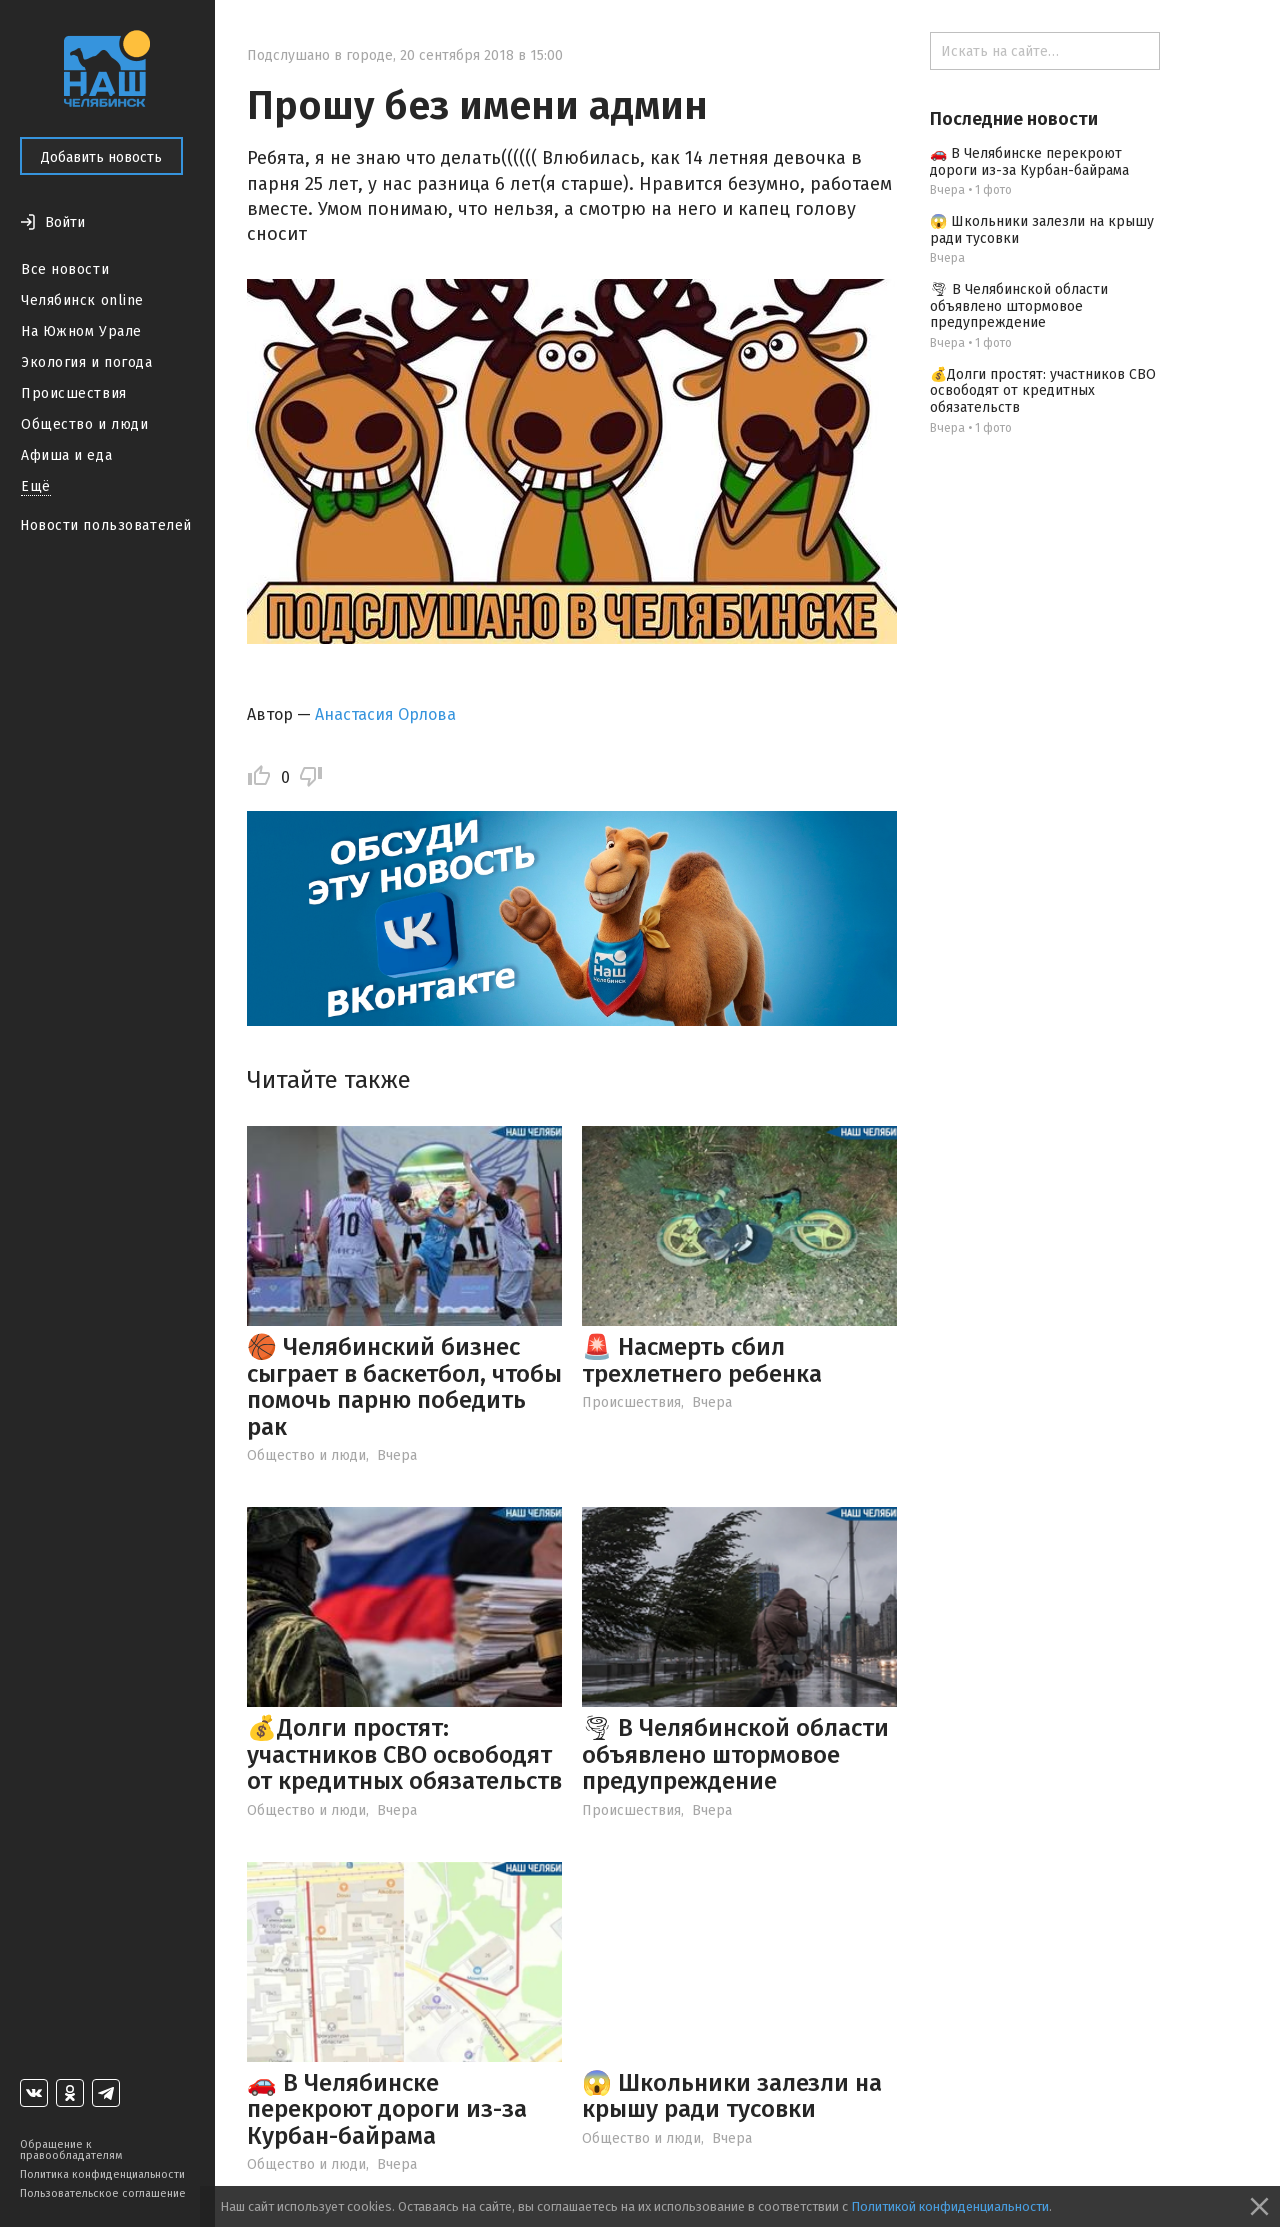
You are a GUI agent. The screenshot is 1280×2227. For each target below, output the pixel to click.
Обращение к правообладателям (71, 2150)
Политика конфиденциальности (102, 2174)
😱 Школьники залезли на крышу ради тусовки (732, 2096)
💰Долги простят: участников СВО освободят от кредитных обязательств (404, 1754)
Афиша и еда (66, 455)
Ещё (36, 486)
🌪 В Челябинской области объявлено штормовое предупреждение (735, 1754)
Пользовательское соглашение (103, 2193)
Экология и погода (87, 362)
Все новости (65, 269)
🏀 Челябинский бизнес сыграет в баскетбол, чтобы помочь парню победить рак (404, 1386)
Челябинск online (82, 300)
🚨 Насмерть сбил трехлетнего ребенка (702, 1360)
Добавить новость (101, 157)
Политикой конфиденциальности (950, 2206)
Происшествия (74, 393)
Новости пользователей (106, 525)
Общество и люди (84, 424)
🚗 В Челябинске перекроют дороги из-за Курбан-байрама (387, 2109)
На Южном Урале (81, 331)
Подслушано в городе (320, 55)
